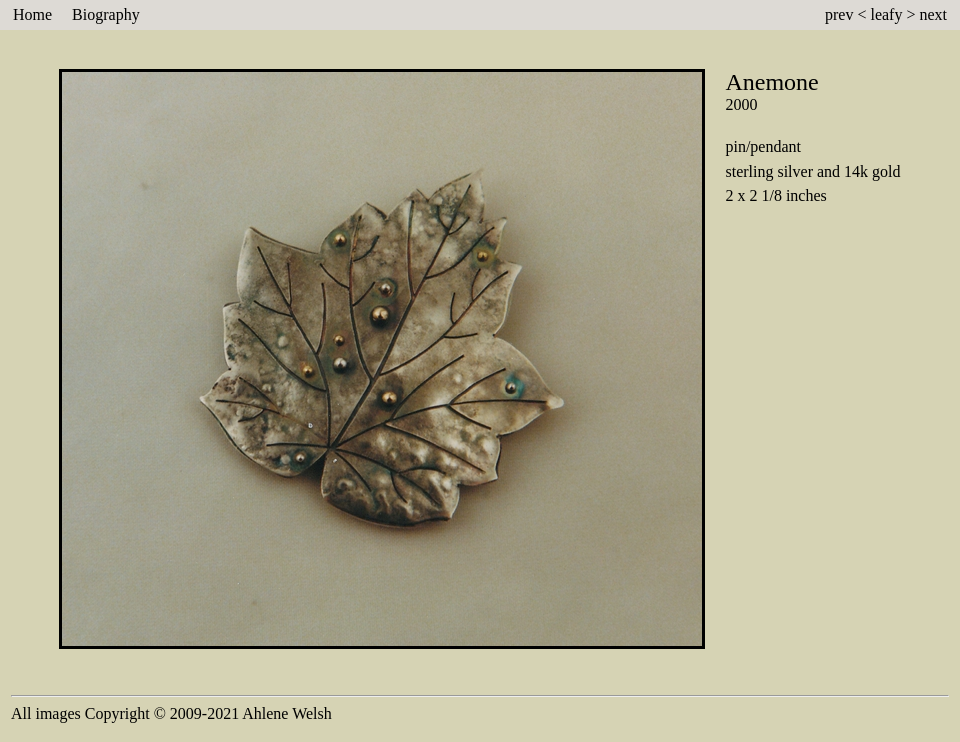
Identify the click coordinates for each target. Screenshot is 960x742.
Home (32, 14)
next (933, 14)
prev (839, 14)
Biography (106, 14)
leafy (886, 14)
